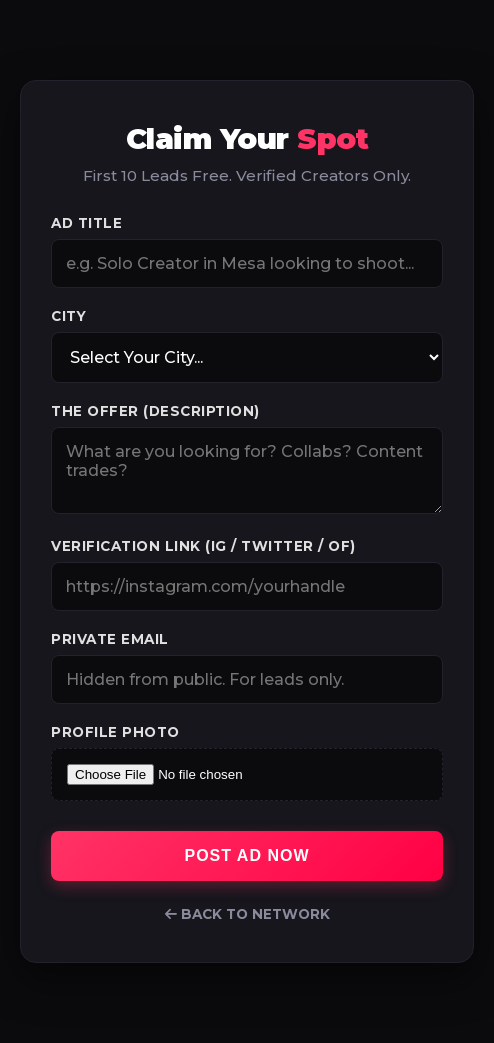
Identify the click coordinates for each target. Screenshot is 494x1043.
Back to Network (247, 914)
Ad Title (86, 223)
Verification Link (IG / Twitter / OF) (203, 546)
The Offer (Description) (155, 411)
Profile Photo (115, 732)
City (68, 316)
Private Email (110, 639)
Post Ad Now (246, 855)
